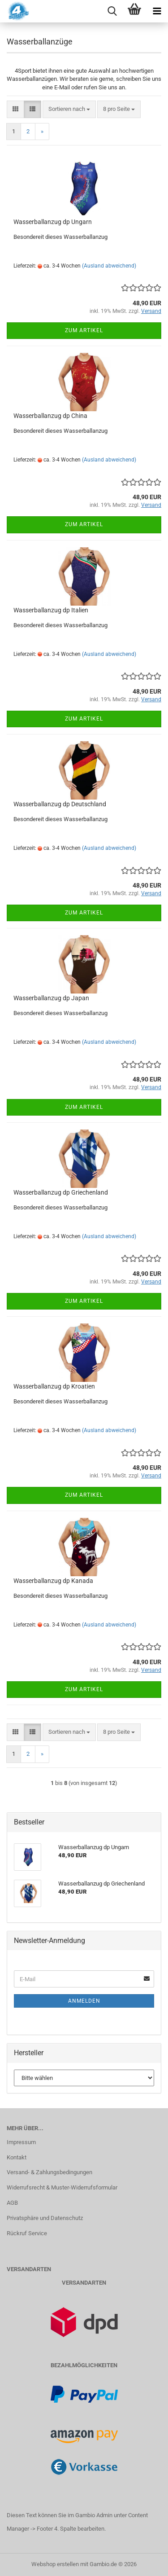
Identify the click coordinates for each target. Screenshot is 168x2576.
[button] (15, 109)
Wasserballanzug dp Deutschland (59, 804)
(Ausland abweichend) (109, 266)
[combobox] (69, 109)
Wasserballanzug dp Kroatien (54, 1386)
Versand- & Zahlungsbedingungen (49, 2172)
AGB (12, 2202)
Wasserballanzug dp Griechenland (60, 1192)
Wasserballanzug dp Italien (50, 610)
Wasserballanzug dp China (50, 415)
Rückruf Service (27, 2233)
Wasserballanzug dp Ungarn (52, 221)
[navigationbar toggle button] (157, 11)
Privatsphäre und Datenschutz (45, 2218)
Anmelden (84, 2001)
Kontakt (16, 2157)
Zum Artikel (84, 330)
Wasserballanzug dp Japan (51, 998)
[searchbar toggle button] (112, 11)
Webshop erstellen (55, 2564)
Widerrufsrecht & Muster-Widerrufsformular (62, 2187)
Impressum (21, 2142)
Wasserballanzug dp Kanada (53, 1580)
